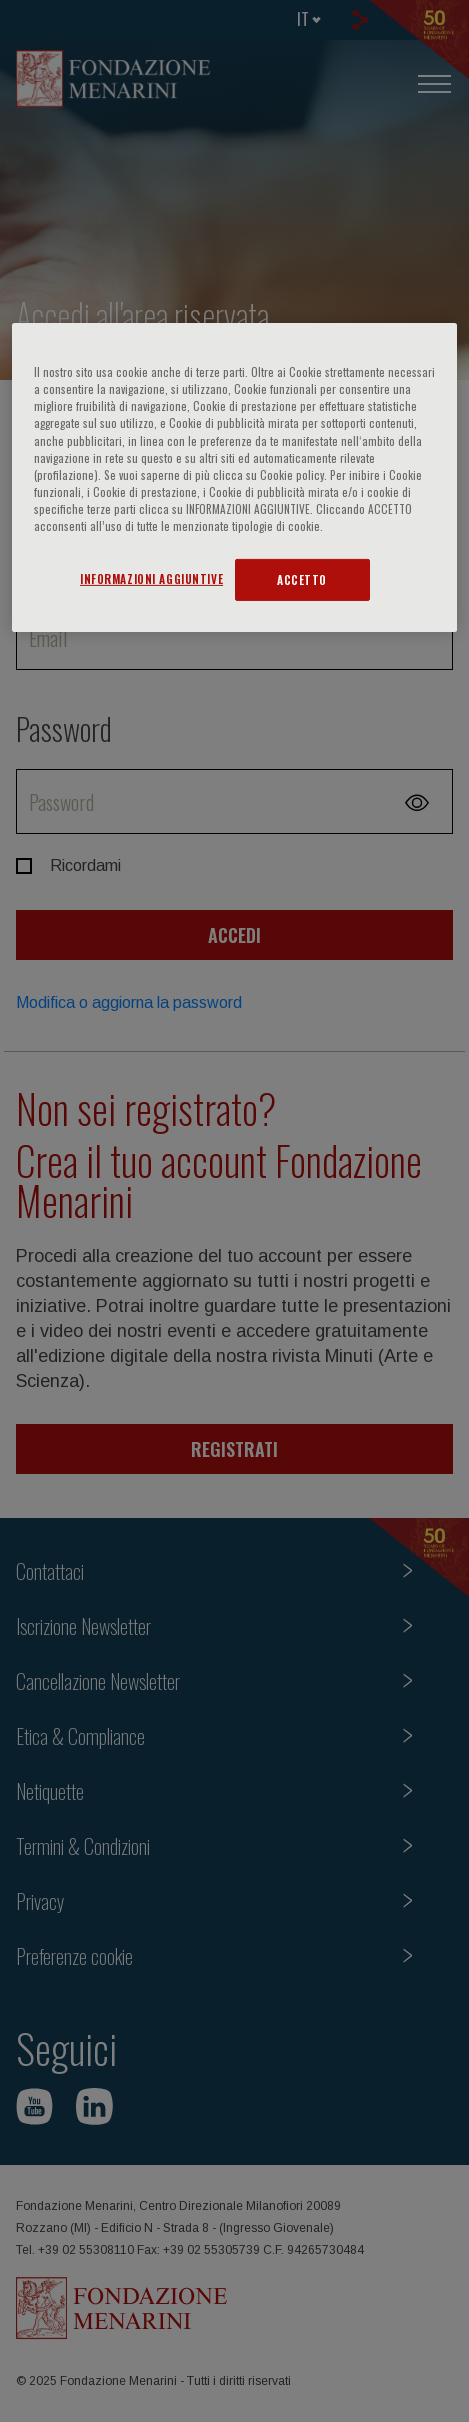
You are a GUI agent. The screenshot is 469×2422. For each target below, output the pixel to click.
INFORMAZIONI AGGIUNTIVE (151, 578)
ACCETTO (302, 579)
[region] (235, 477)
